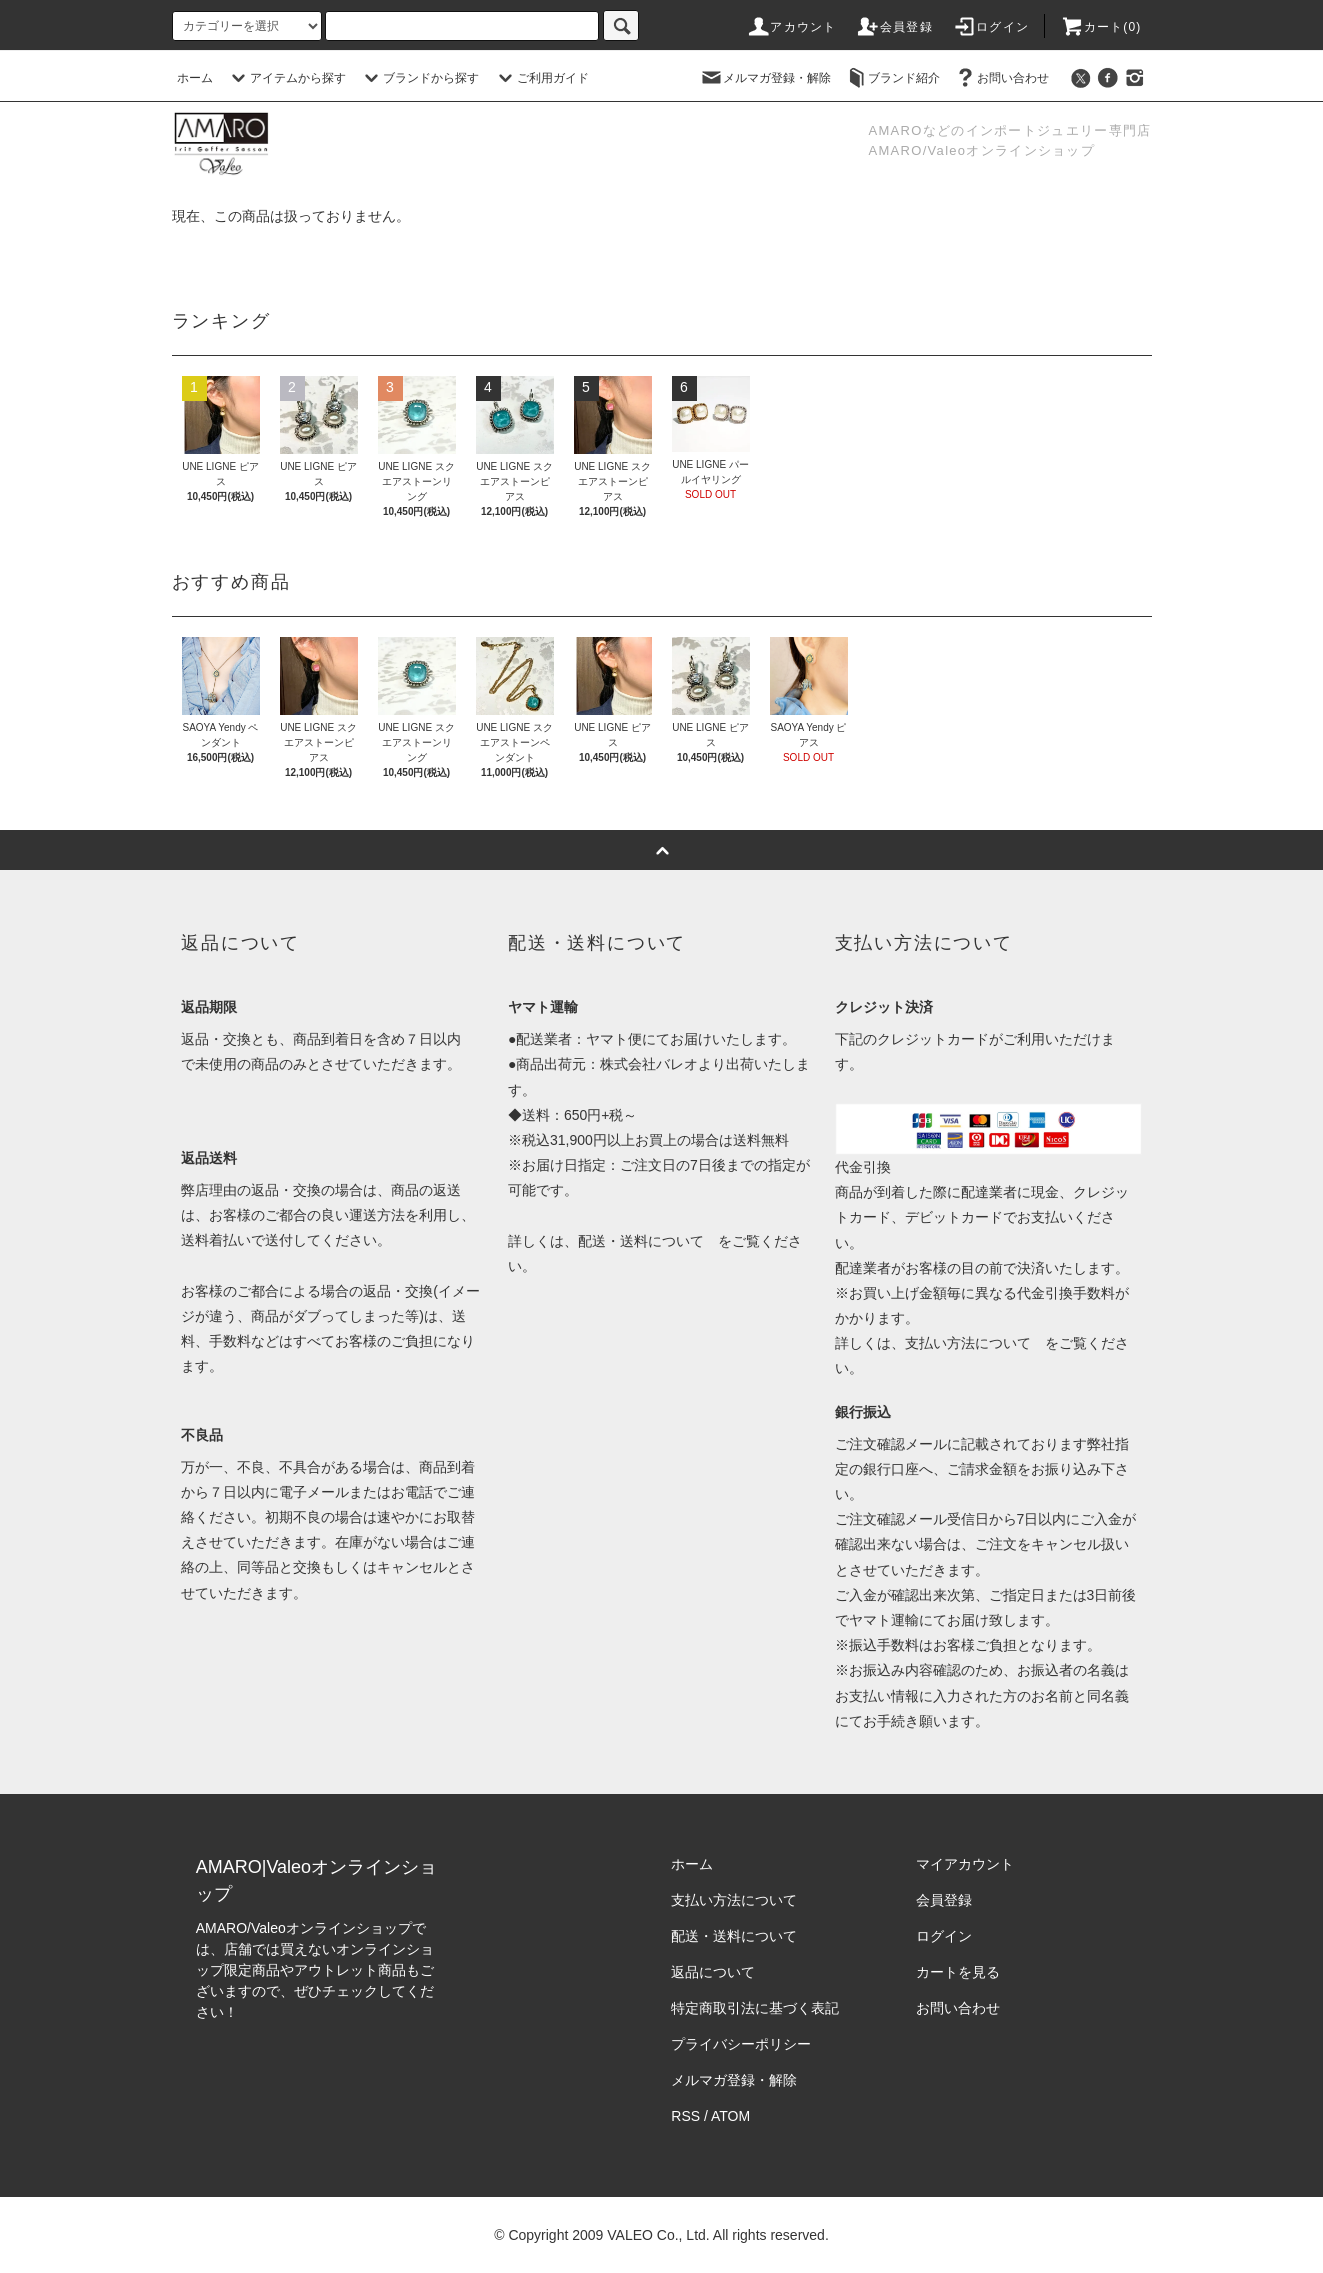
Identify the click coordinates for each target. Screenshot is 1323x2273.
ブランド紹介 (892, 78)
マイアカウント (965, 1864)
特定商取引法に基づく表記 (755, 2008)
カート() (1101, 27)
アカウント (791, 27)
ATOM (730, 2116)
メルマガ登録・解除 (765, 78)
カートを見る (958, 1972)
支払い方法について (968, 1343)
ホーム (195, 78)
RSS (685, 2116)
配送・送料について (641, 1241)
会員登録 (894, 27)
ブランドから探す (419, 78)
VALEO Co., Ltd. (658, 2235)
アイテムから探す (286, 78)
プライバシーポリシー (741, 2044)
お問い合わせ (1001, 78)
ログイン (990, 27)
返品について (713, 1972)
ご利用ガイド (541, 78)
